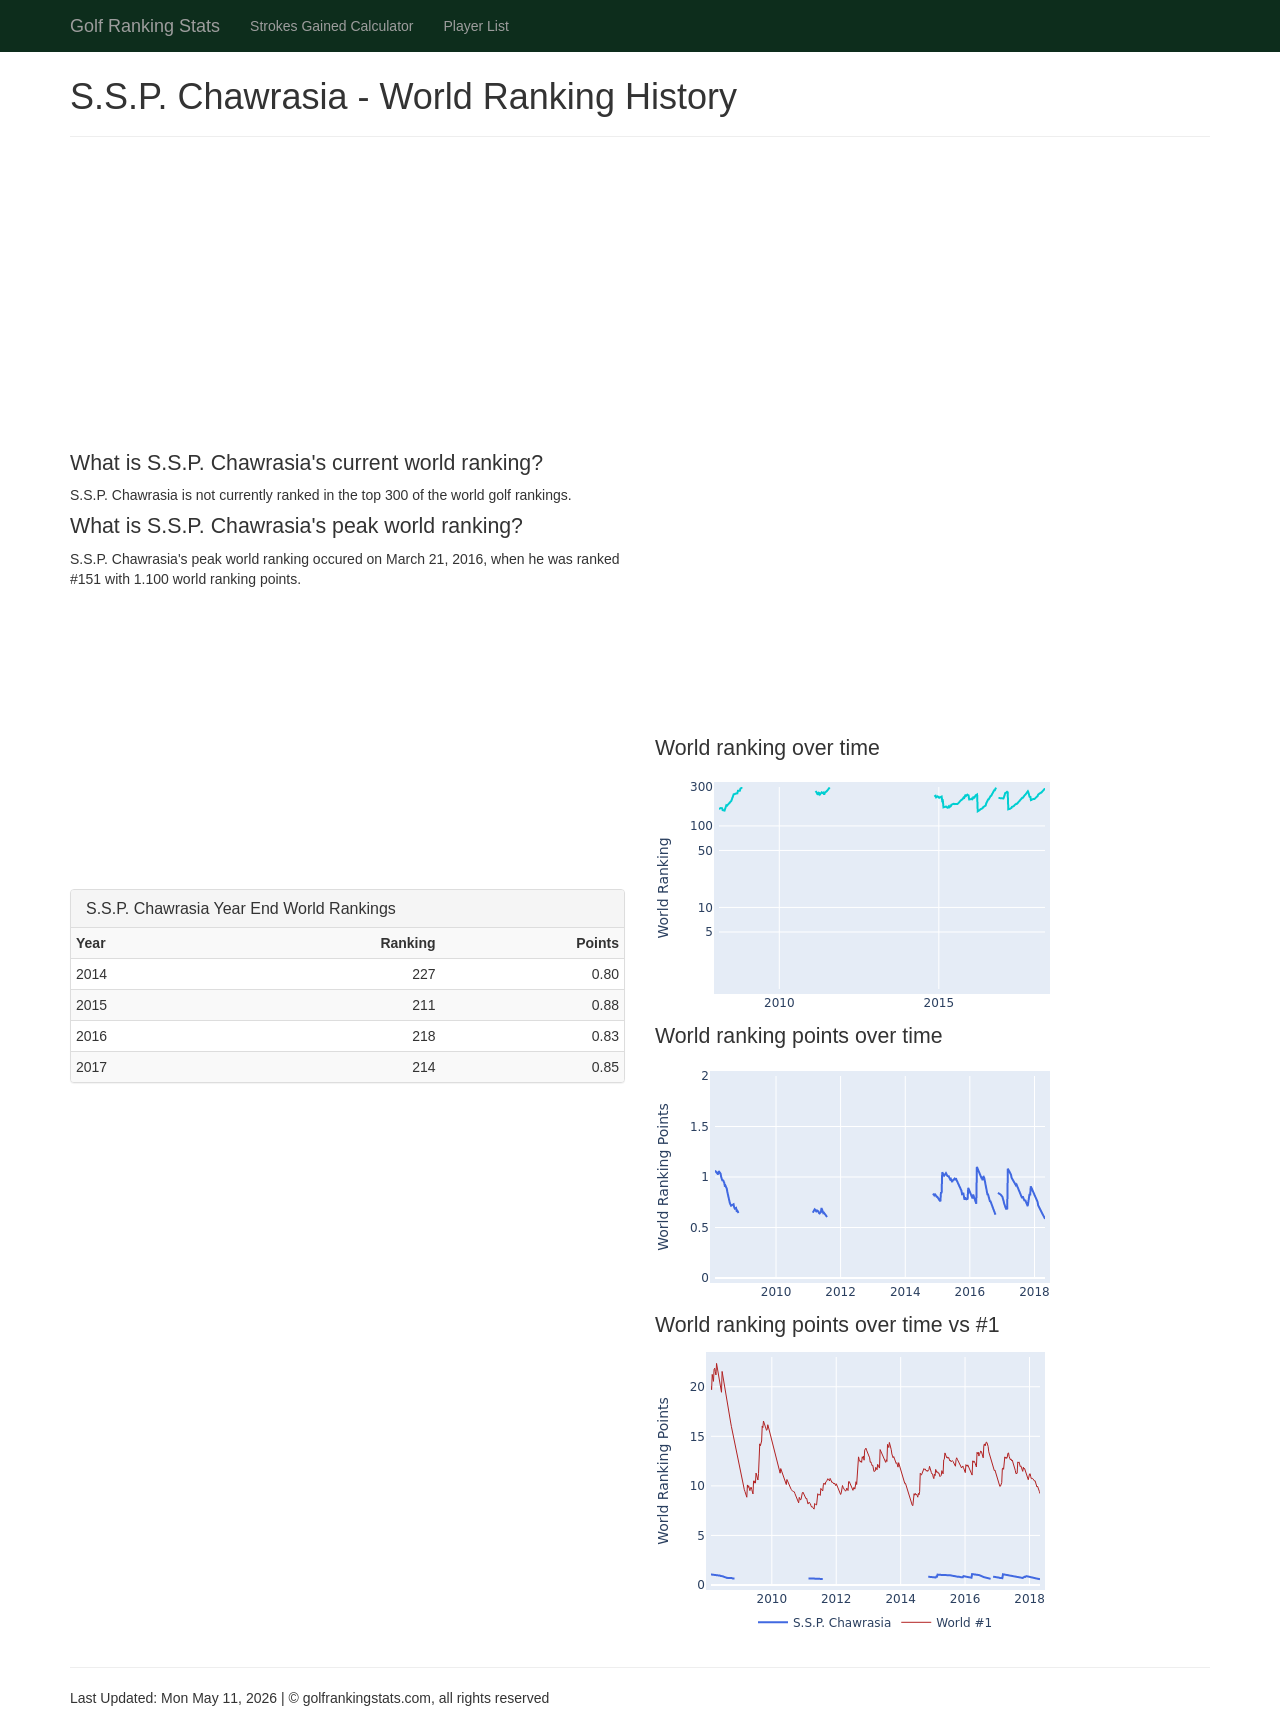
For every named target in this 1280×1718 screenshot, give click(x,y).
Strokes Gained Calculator (331, 26)
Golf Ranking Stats (145, 26)
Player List (476, 26)
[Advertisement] (640, 297)
